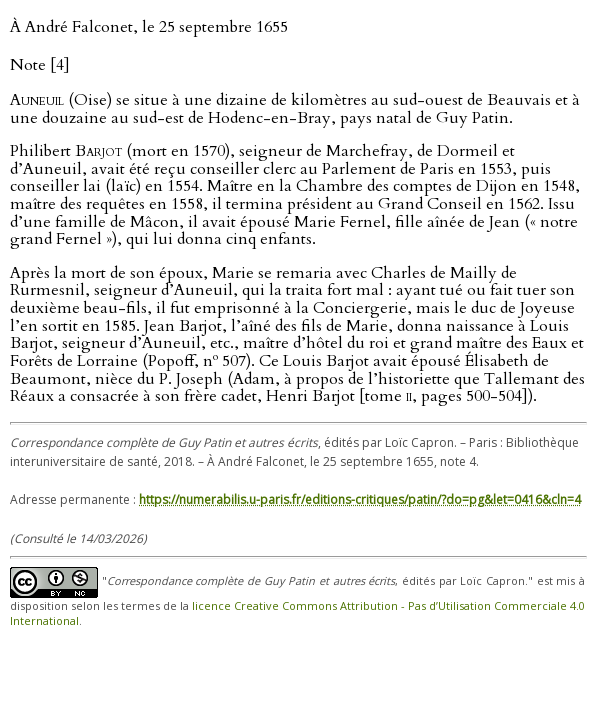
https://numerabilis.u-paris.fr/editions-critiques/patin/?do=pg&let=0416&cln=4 (360, 499)
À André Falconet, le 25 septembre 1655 (149, 27)
